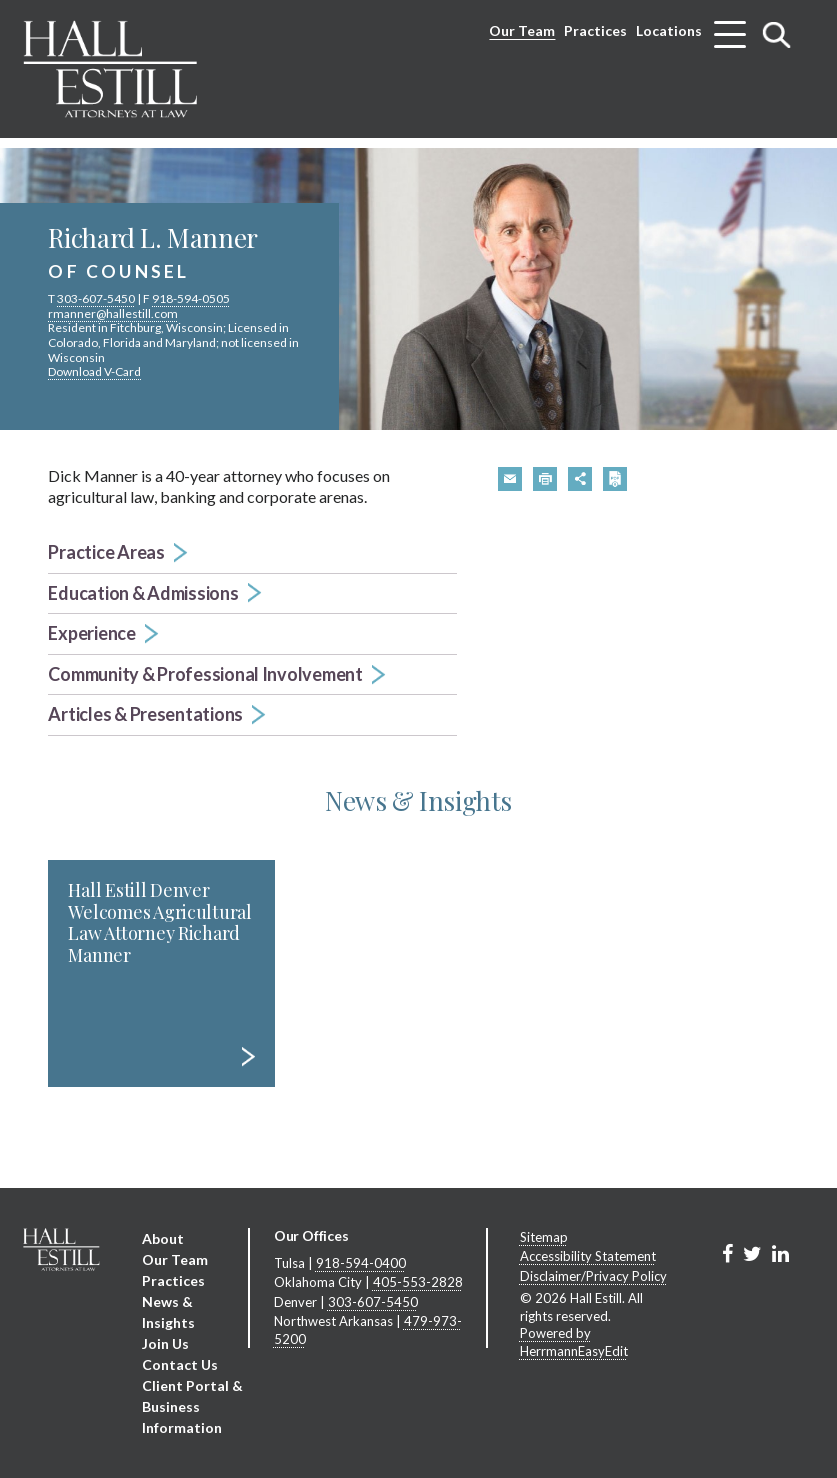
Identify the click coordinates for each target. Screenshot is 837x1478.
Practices (595, 30)
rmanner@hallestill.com (113, 313)
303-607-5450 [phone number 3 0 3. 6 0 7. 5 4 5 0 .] (96, 298)
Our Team (522, 30)
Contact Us (180, 1364)
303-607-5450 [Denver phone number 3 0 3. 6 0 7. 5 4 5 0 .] (373, 1302)
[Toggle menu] (730, 27)
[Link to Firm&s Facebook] (727, 1253)
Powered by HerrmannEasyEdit (574, 1342)
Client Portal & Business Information (192, 1406)
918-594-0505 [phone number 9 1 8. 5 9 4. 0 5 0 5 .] (191, 298)
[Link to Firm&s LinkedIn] (780, 1253)
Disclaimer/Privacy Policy (593, 1276)
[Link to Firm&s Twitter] (752, 1253)
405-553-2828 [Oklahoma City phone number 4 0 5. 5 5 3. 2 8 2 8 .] (418, 1282)
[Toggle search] (777, 34)
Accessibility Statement (588, 1256)
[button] (252, 553)
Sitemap (544, 1237)
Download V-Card (94, 371)
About (163, 1238)
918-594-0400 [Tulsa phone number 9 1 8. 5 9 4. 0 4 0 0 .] (361, 1263)
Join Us (165, 1343)
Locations (669, 30)
